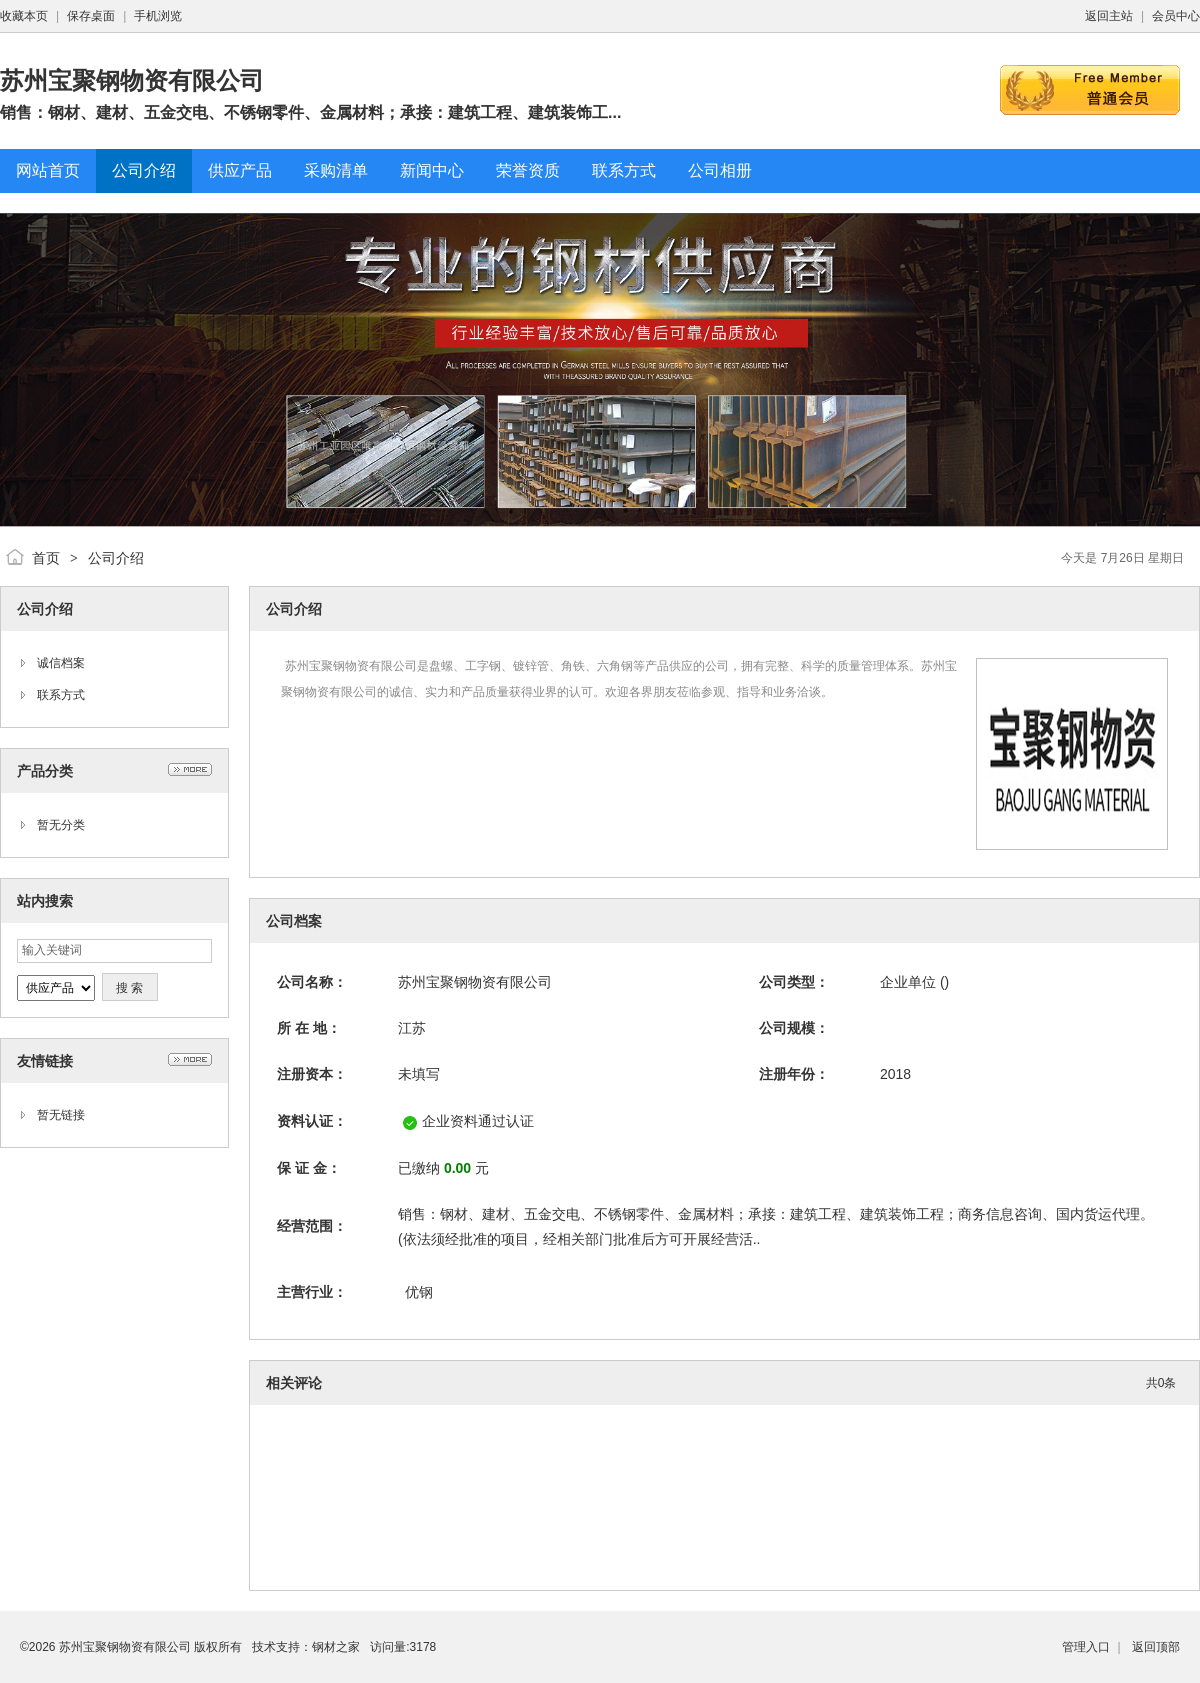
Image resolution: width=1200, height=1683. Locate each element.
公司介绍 (116, 558)
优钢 (419, 1292)
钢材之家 (336, 1647)
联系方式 (61, 695)
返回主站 (1109, 16)
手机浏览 (158, 16)
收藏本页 (24, 16)
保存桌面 (91, 16)
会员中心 (1176, 16)
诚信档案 (61, 663)
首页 (46, 558)
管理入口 (1086, 1647)
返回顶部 (1156, 1647)
